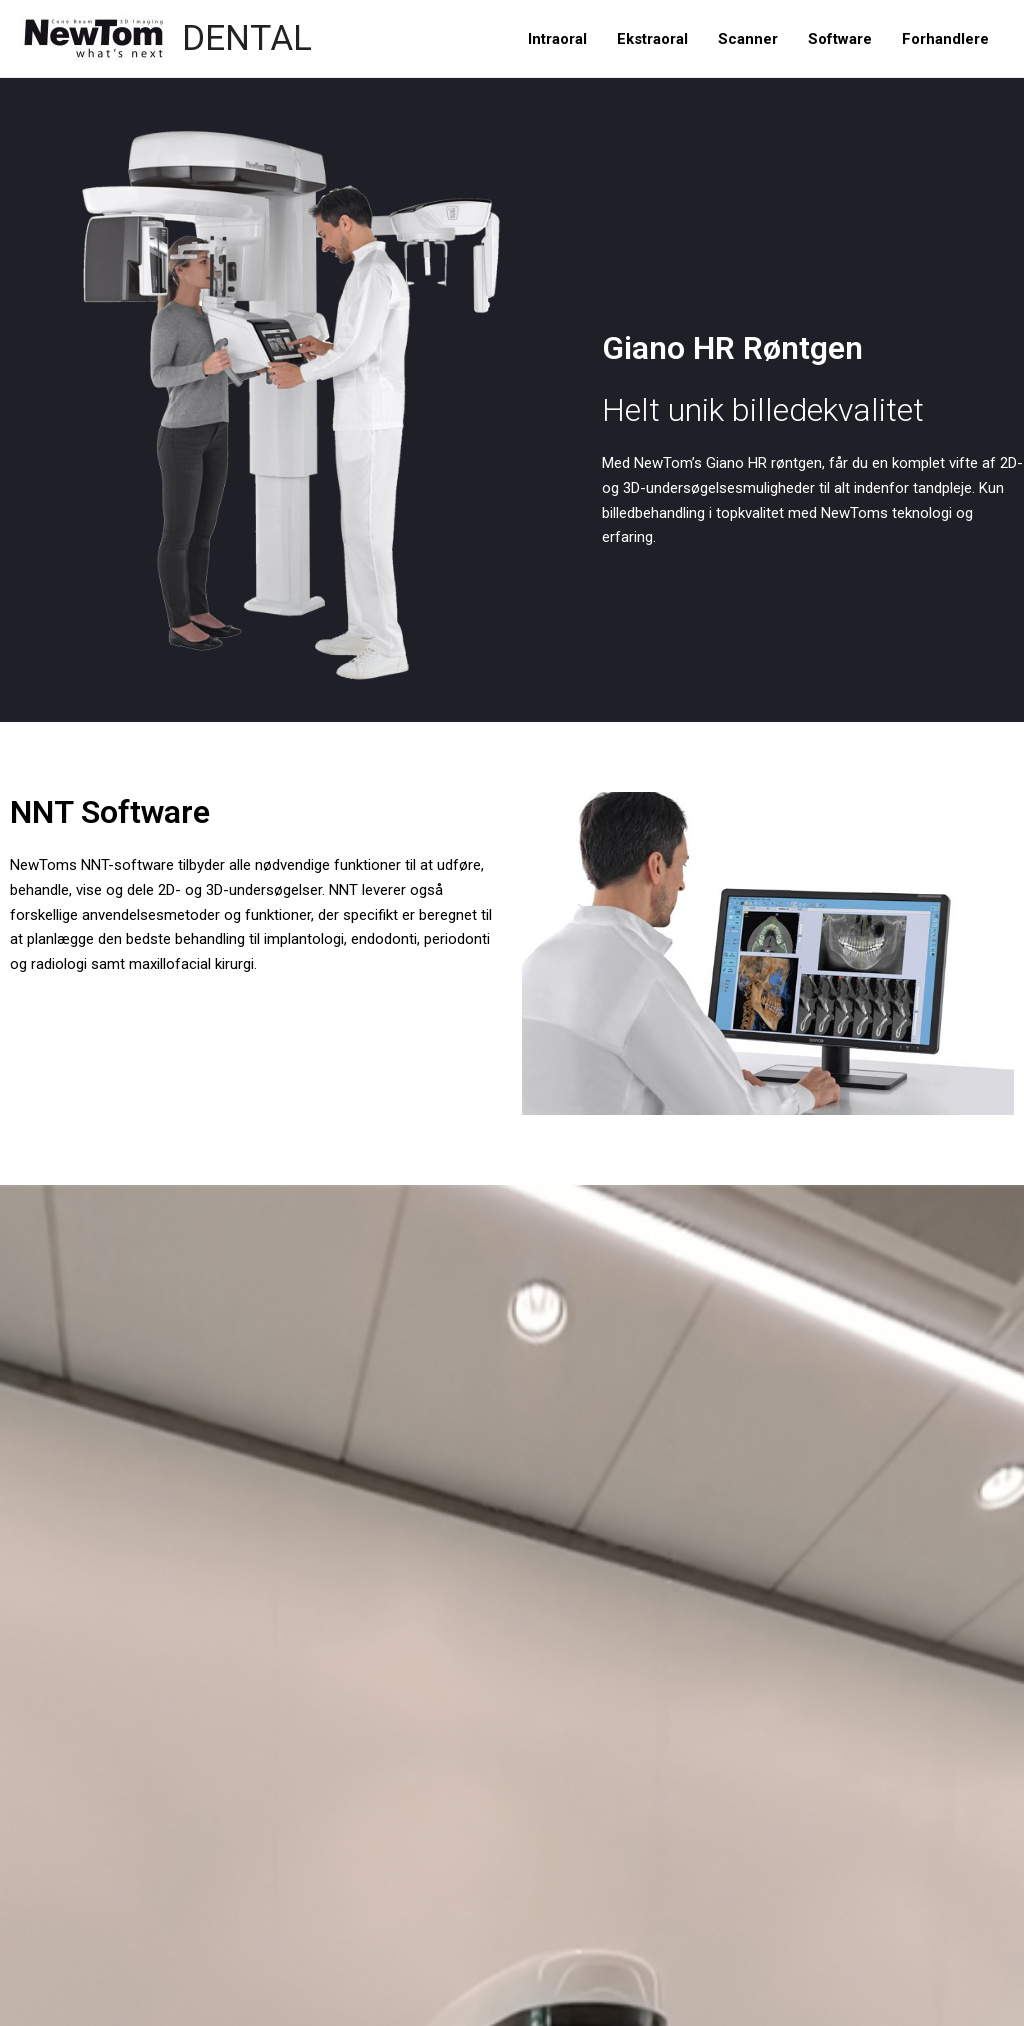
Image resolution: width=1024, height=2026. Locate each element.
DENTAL (247, 38)
